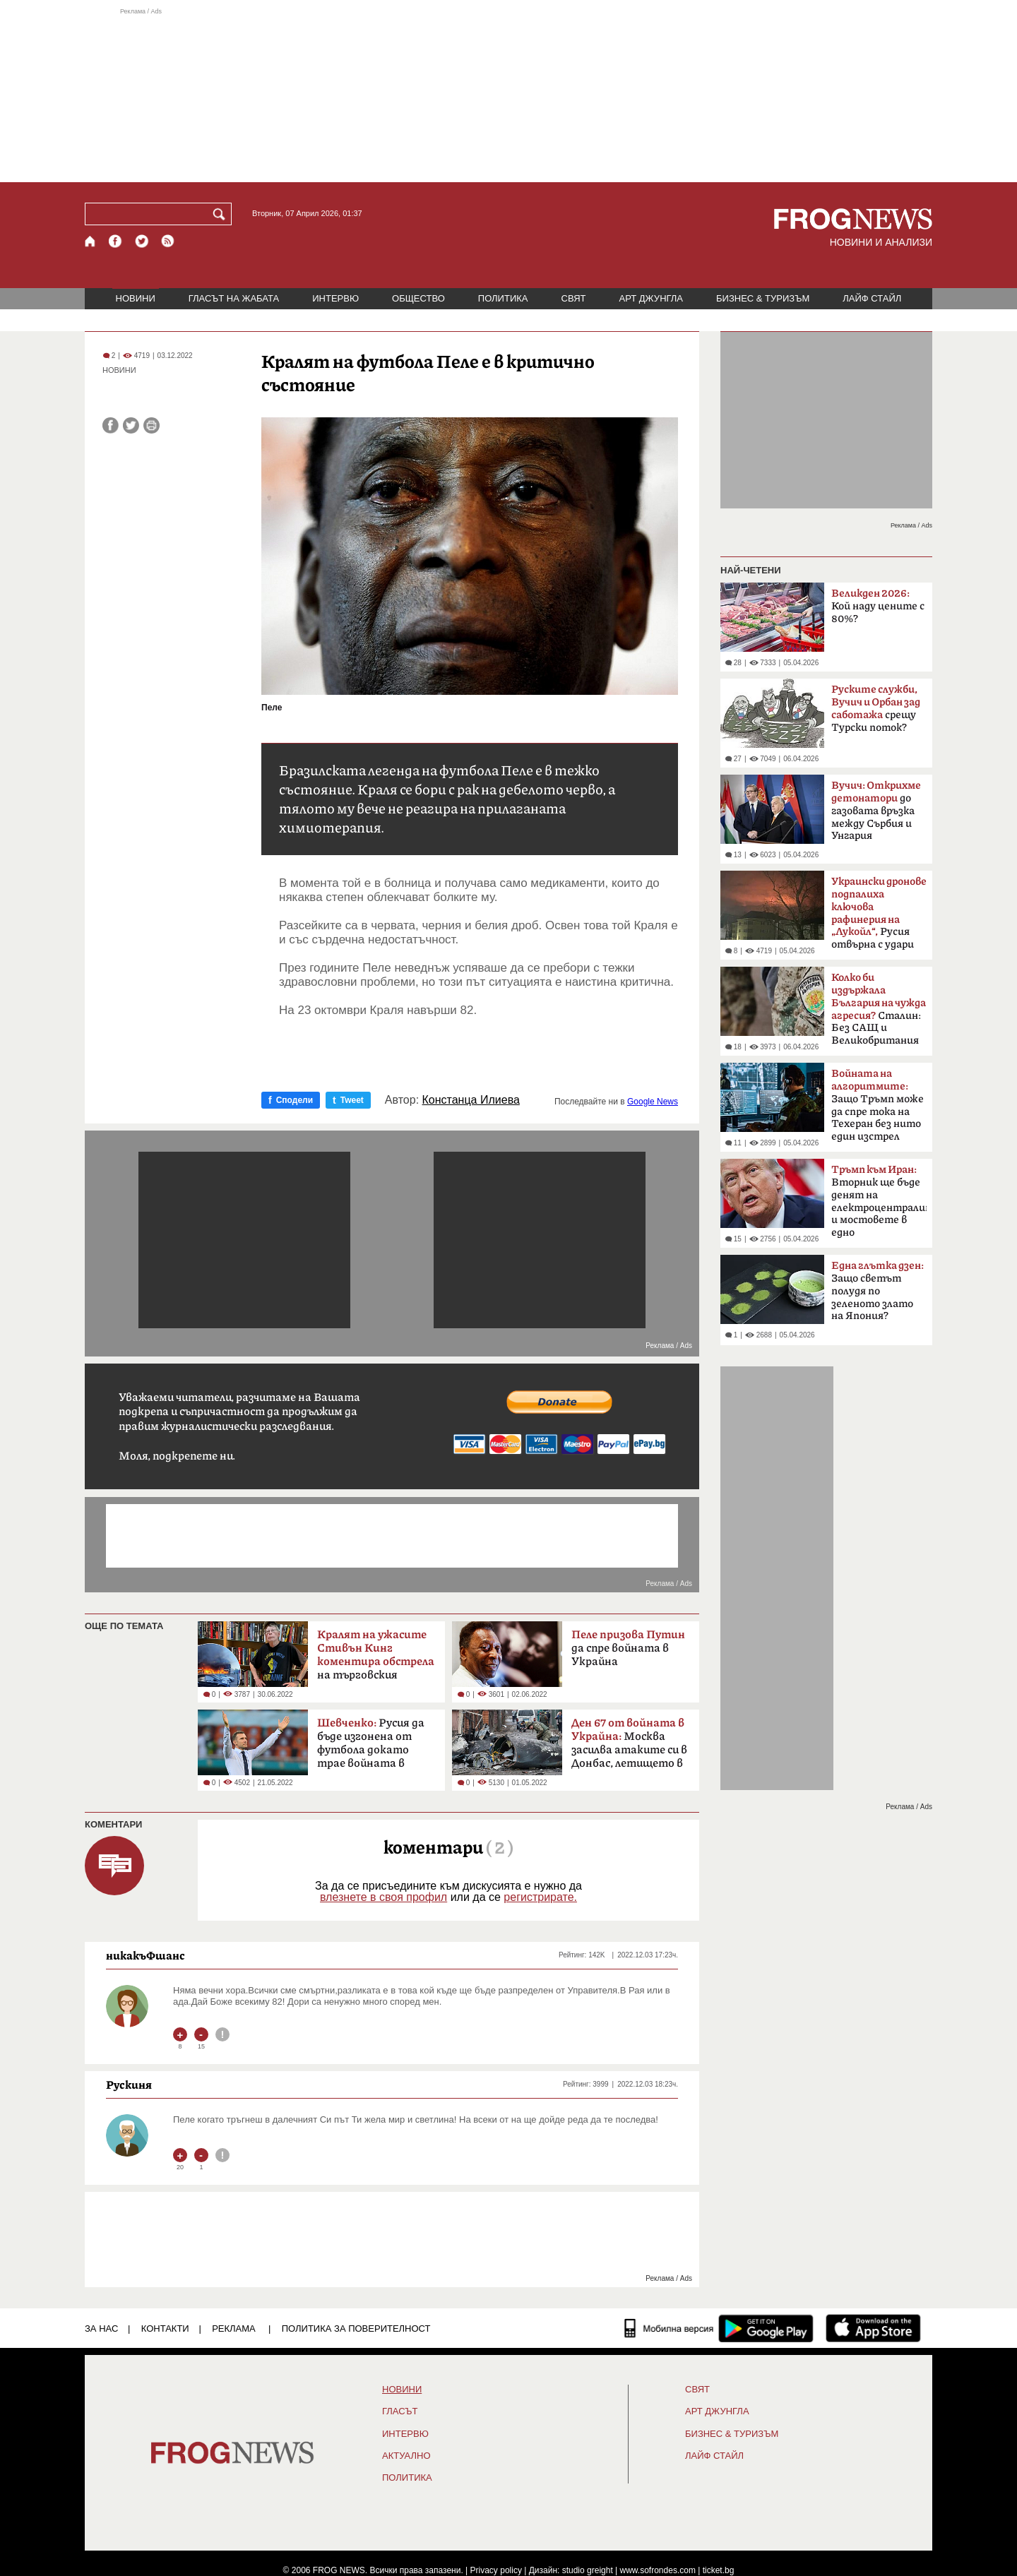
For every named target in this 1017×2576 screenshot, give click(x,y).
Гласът (399, 2411)
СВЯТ (573, 298)
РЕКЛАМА (234, 2328)
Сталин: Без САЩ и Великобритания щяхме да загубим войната (878, 1013)
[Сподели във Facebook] (110, 425)
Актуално (406, 2456)
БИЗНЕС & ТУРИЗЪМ (762, 298)
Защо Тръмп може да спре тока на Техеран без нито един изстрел (877, 1105)
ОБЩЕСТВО (418, 298)
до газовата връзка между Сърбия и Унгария (876, 810)
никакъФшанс (145, 1955)
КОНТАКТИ (165, 2328)
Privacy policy (496, 2570)
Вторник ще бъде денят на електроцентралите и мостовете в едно (879, 1201)
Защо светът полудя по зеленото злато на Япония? (877, 1291)
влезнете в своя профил (383, 1897)
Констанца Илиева (471, 1100)
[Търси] (222, 214)
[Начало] (91, 241)
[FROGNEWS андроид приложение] (766, 2328)
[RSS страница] (168, 241)
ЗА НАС (101, 2328)
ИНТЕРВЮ (335, 298)
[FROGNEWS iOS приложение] (873, 2328)
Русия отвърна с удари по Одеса (879, 917)
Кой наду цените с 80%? (877, 606)
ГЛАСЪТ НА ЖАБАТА (234, 298)
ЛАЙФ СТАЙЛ (872, 298)
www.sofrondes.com (658, 2570)
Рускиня (129, 2084)
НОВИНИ (135, 298)
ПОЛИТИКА (503, 298)
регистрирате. (540, 1897)
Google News (652, 1102)
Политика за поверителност (356, 2328)
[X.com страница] (142, 241)
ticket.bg (718, 2570)
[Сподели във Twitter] (131, 425)
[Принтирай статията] (151, 425)
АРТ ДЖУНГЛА (651, 298)
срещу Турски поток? (875, 708)
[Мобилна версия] (669, 2328)
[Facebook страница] (116, 241)
